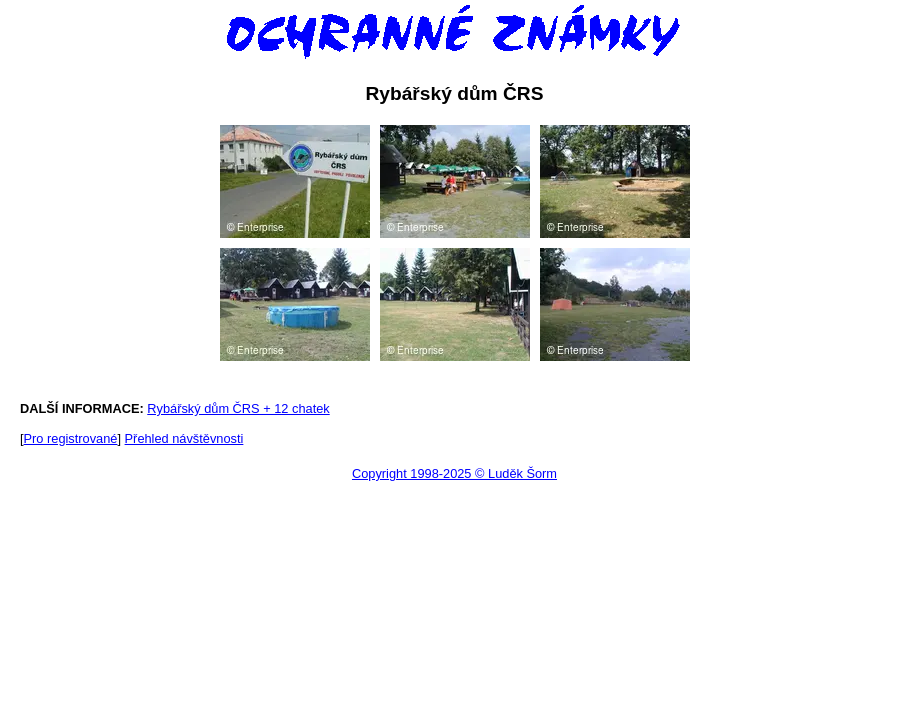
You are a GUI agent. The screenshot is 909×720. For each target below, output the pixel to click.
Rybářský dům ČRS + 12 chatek (238, 408)
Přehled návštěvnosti (184, 438)
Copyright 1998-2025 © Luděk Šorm (454, 473)
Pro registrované (71, 438)
